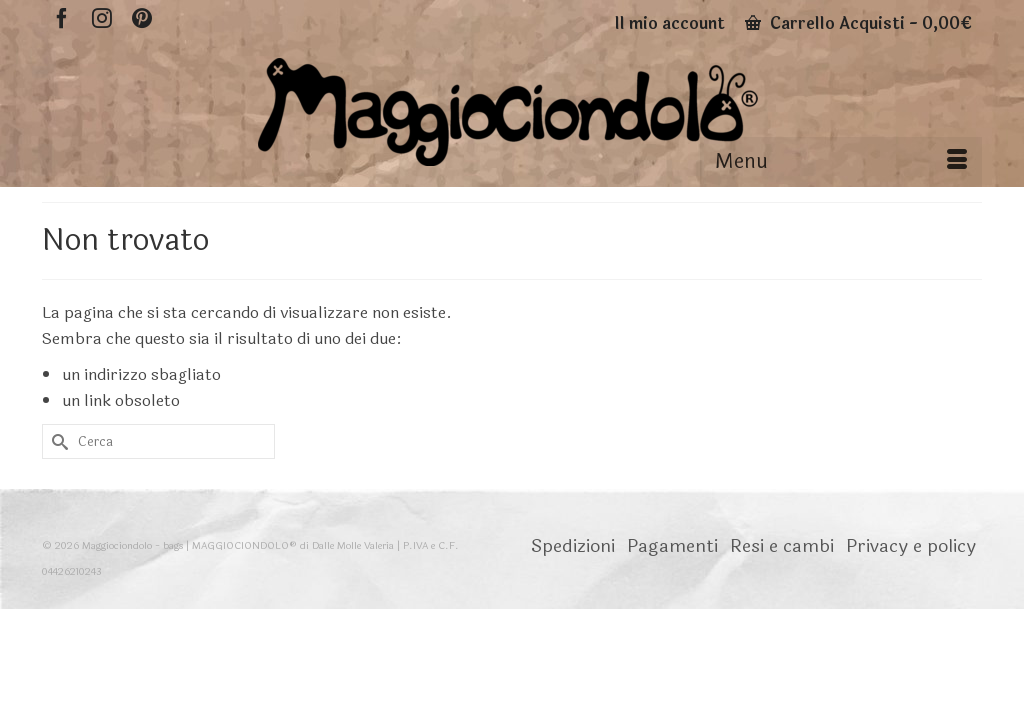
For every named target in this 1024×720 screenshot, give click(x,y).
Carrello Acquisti (858, 23)
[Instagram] (102, 17)
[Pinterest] (142, 17)
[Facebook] (62, 17)
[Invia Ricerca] (57, 498)
